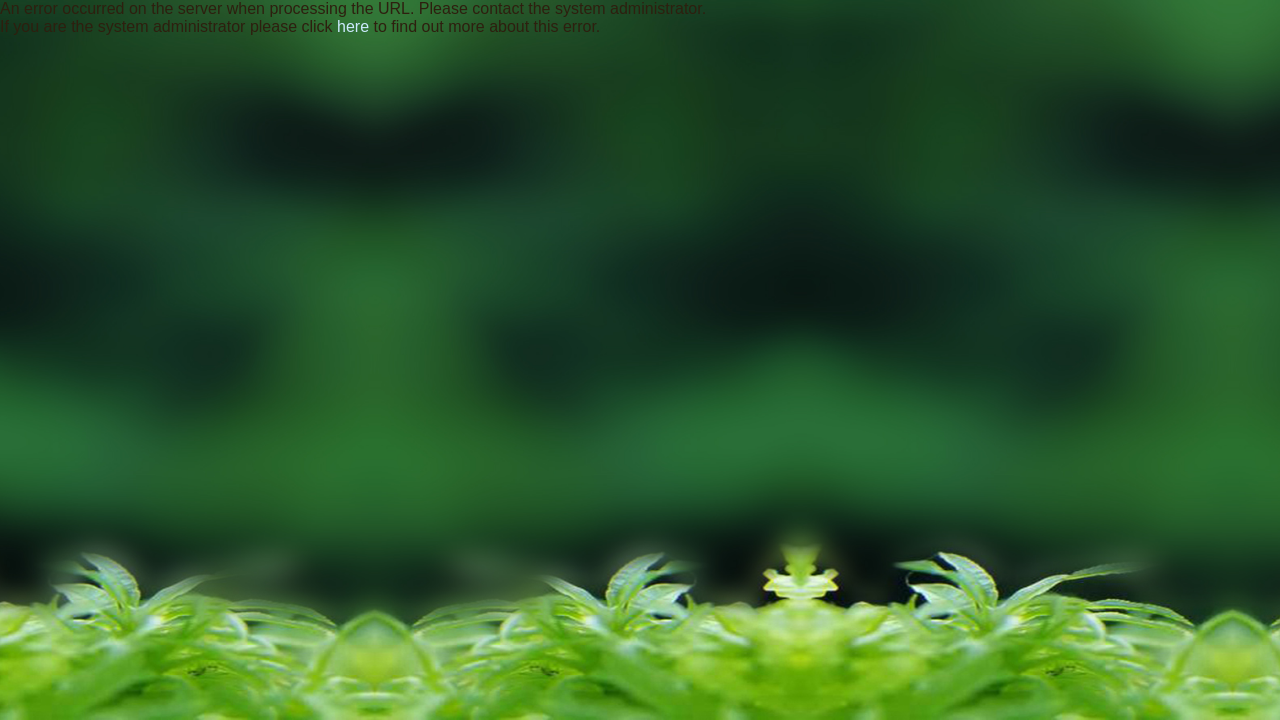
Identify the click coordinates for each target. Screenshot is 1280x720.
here (353, 26)
